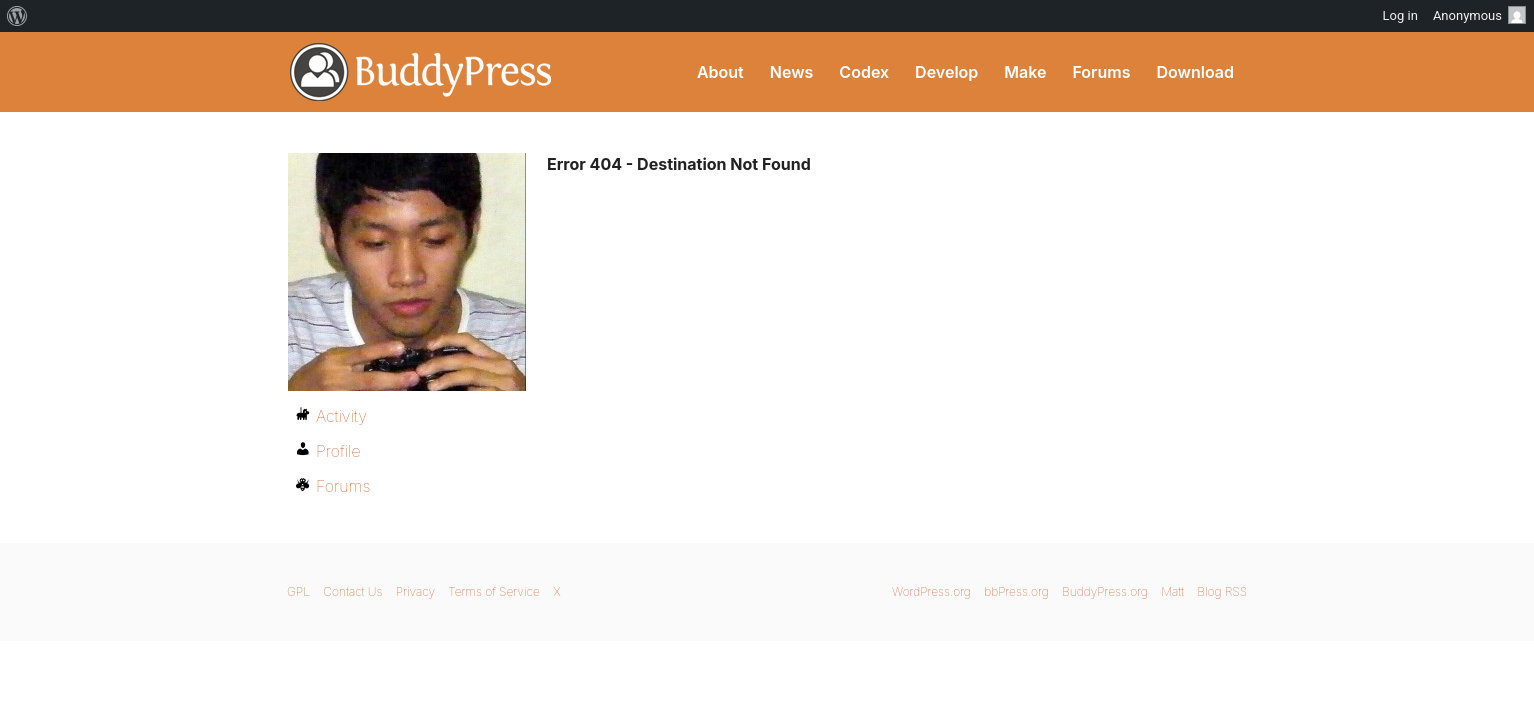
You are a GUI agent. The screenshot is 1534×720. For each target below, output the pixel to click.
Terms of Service (493, 591)
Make (1025, 72)
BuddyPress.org (421, 72)
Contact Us (352, 591)
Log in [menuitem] (1400, 15)
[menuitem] (17, 16)
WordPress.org (931, 591)
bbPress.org (1016, 591)
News (792, 72)
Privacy (415, 591)
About (720, 72)
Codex (864, 72)
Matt (1172, 591)
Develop (946, 72)
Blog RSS (1222, 591)
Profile (338, 451)
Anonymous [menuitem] (1479, 15)
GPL (298, 591)
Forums (1101, 72)
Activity (341, 416)
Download (1195, 72)
